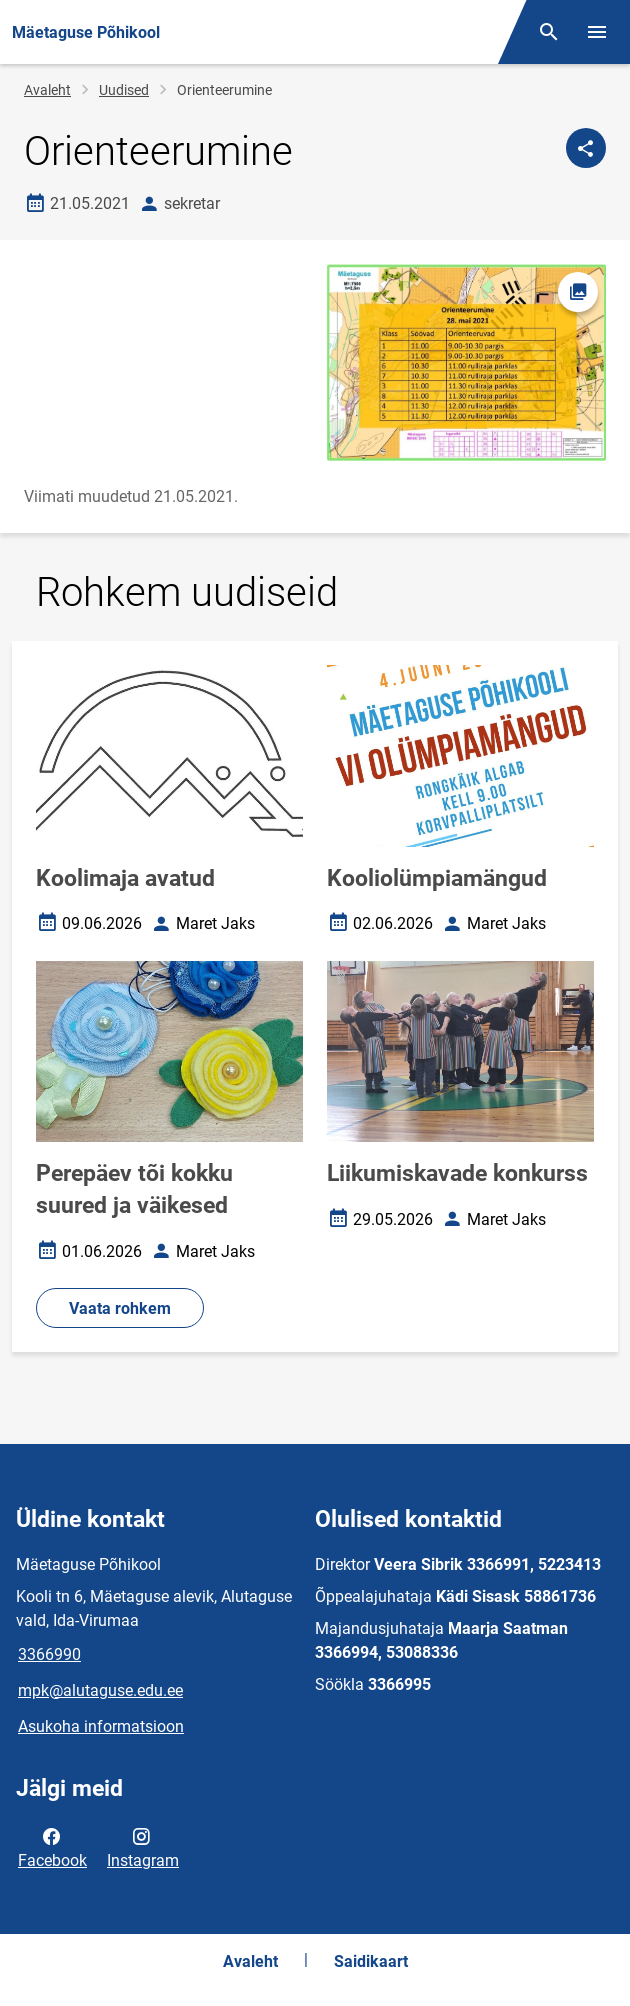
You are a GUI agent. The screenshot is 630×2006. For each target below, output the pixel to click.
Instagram (143, 1847)
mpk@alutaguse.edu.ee (100, 1690)
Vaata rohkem (120, 1308)
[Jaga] (586, 148)
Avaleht (47, 90)
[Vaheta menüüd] (597, 32)
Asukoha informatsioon (101, 1726)
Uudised (124, 90)
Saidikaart (371, 1961)
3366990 (49, 1654)
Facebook (52, 1847)
